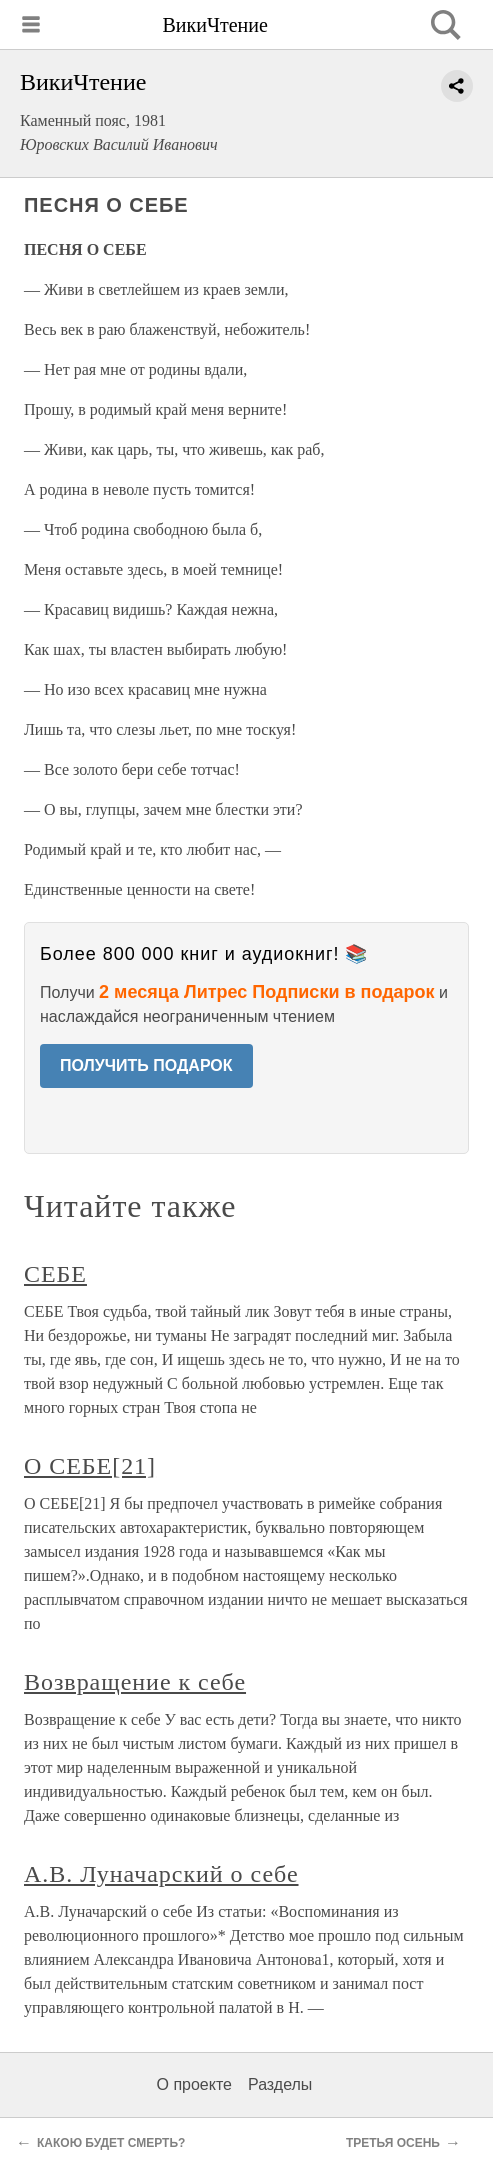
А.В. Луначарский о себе (161, 1874)
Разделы (280, 2084)
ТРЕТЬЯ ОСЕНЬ (393, 2143)
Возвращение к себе (135, 1682)
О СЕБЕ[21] (90, 1466)
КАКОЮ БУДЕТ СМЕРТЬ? (111, 2143)
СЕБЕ (55, 1274)
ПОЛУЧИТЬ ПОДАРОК (146, 1065)
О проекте (194, 2084)
